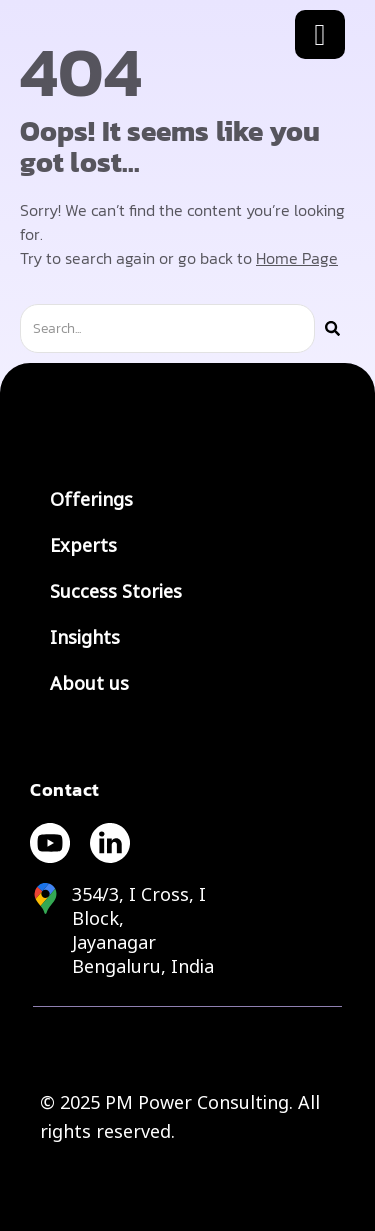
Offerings (91, 500)
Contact (65, 789)
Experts (83, 546)
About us (89, 684)
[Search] (332, 328)
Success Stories (116, 592)
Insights (85, 638)
